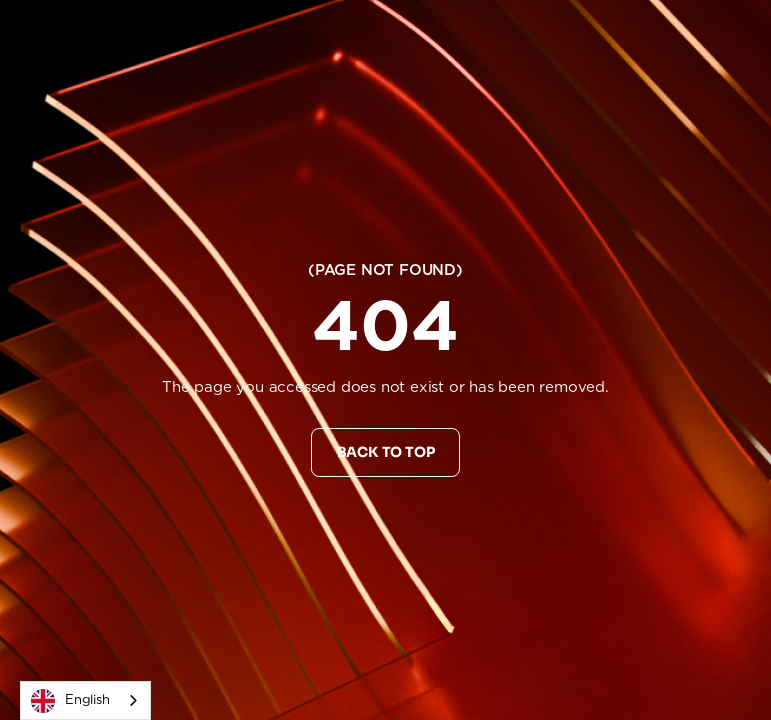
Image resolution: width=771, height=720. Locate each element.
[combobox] (85, 700)
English (70, 701)
